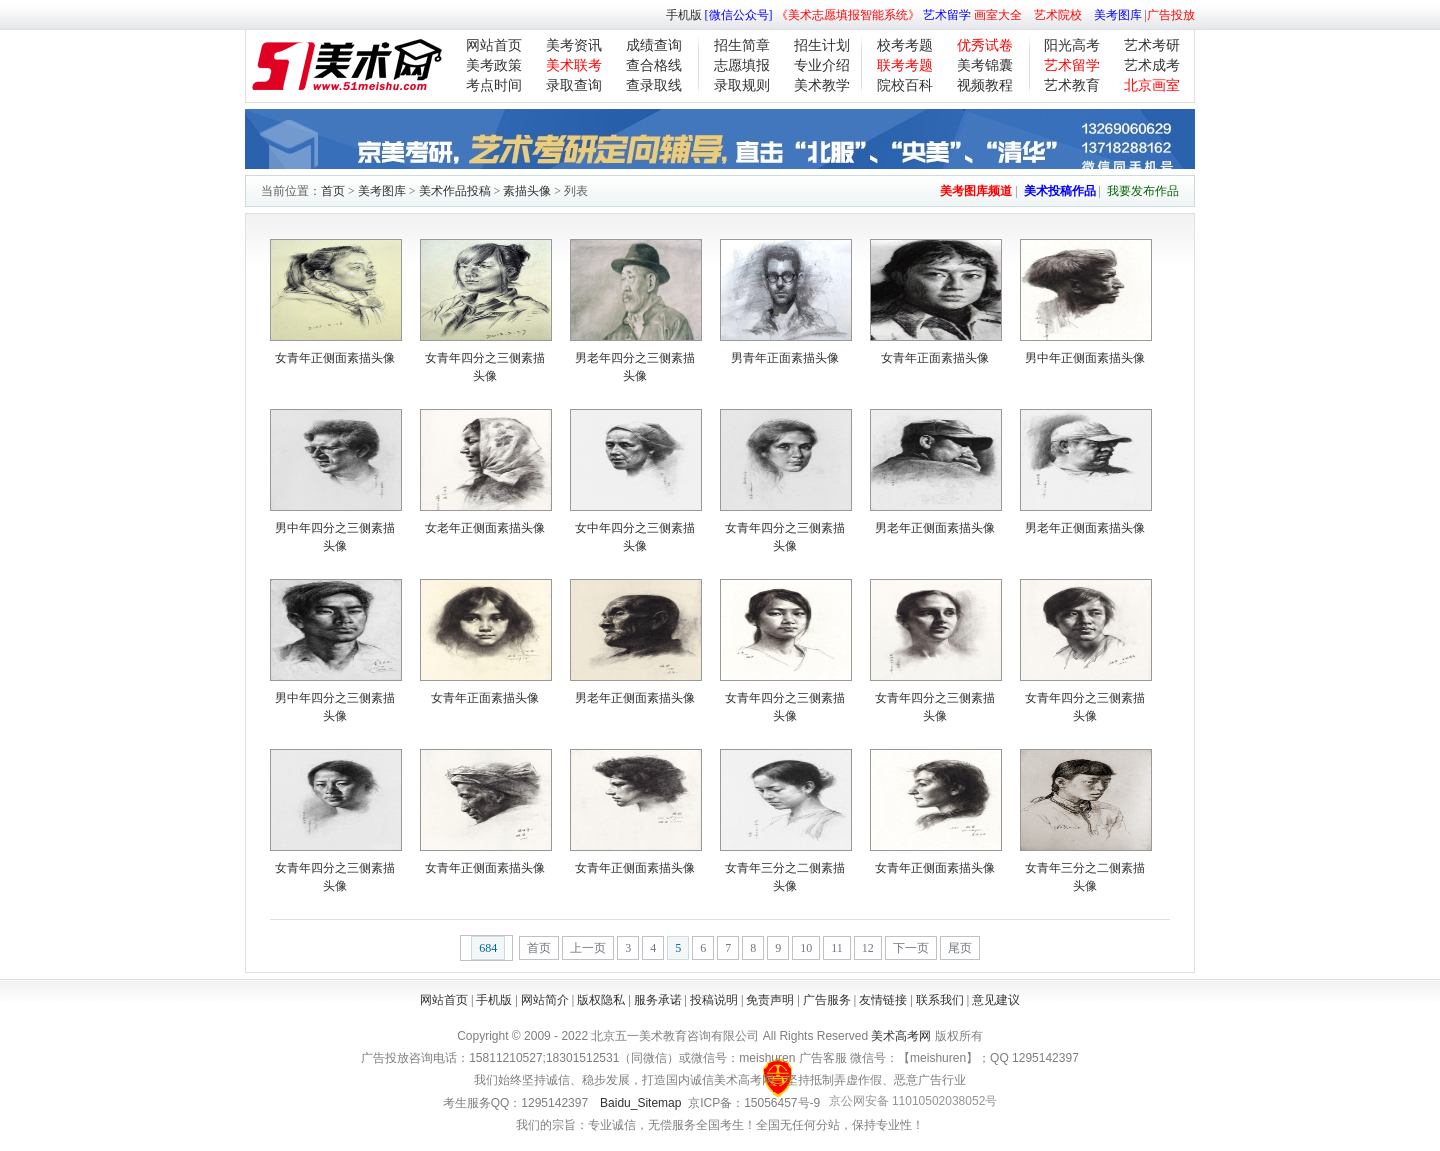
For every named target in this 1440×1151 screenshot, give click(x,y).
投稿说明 (714, 1000)
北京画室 (1152, 85)
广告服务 (827, 1000)
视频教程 (985, 85)
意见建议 (996, 1000)
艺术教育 (1072, 85)
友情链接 (883, 1000)
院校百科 (905, 85)
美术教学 (822, 85)
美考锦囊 (985, 65)
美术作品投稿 (455, 191)
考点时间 (494, 85)
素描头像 (527, 191)
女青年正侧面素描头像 (335, 358)
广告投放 (1171, 15)
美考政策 (494, 65)
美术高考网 (901, 1036)
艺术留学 (947, 15)
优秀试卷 (985, 45)
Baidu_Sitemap (640, 1103)
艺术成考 (1152, 65)
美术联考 (574, 65)
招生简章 (742, 45)
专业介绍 (822, 65)
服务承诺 (658, 1000)
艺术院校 (1058, 15)
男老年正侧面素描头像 (935, 528)
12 (868, 948)
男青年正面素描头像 (785, 358)
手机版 (684, 15)
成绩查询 (654, 45)
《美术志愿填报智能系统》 (848, 15)
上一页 (588, 948)
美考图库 (1118, 15)
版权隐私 (601, 1000)
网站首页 (494, 45)
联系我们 (940, 1000)
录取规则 (742, 85)
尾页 (960, 948)
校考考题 (905, 45)
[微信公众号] (739, 15)
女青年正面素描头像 (935, 358)
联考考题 (905, 65)
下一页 (911, 948)
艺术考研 (1152, 45)
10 (806, 948)
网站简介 (545, 1000)
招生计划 (822, 45)
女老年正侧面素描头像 (485, 528)
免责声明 (770, 1000)
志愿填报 (742, 65)
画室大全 (998, 15)
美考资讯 (574, 45)
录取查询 (574, 85)
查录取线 (654, 85)
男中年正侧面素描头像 (1085, 358)
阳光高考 (1072, 45)
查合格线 (654, 65)
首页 (333, 191)
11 (837, 948)
